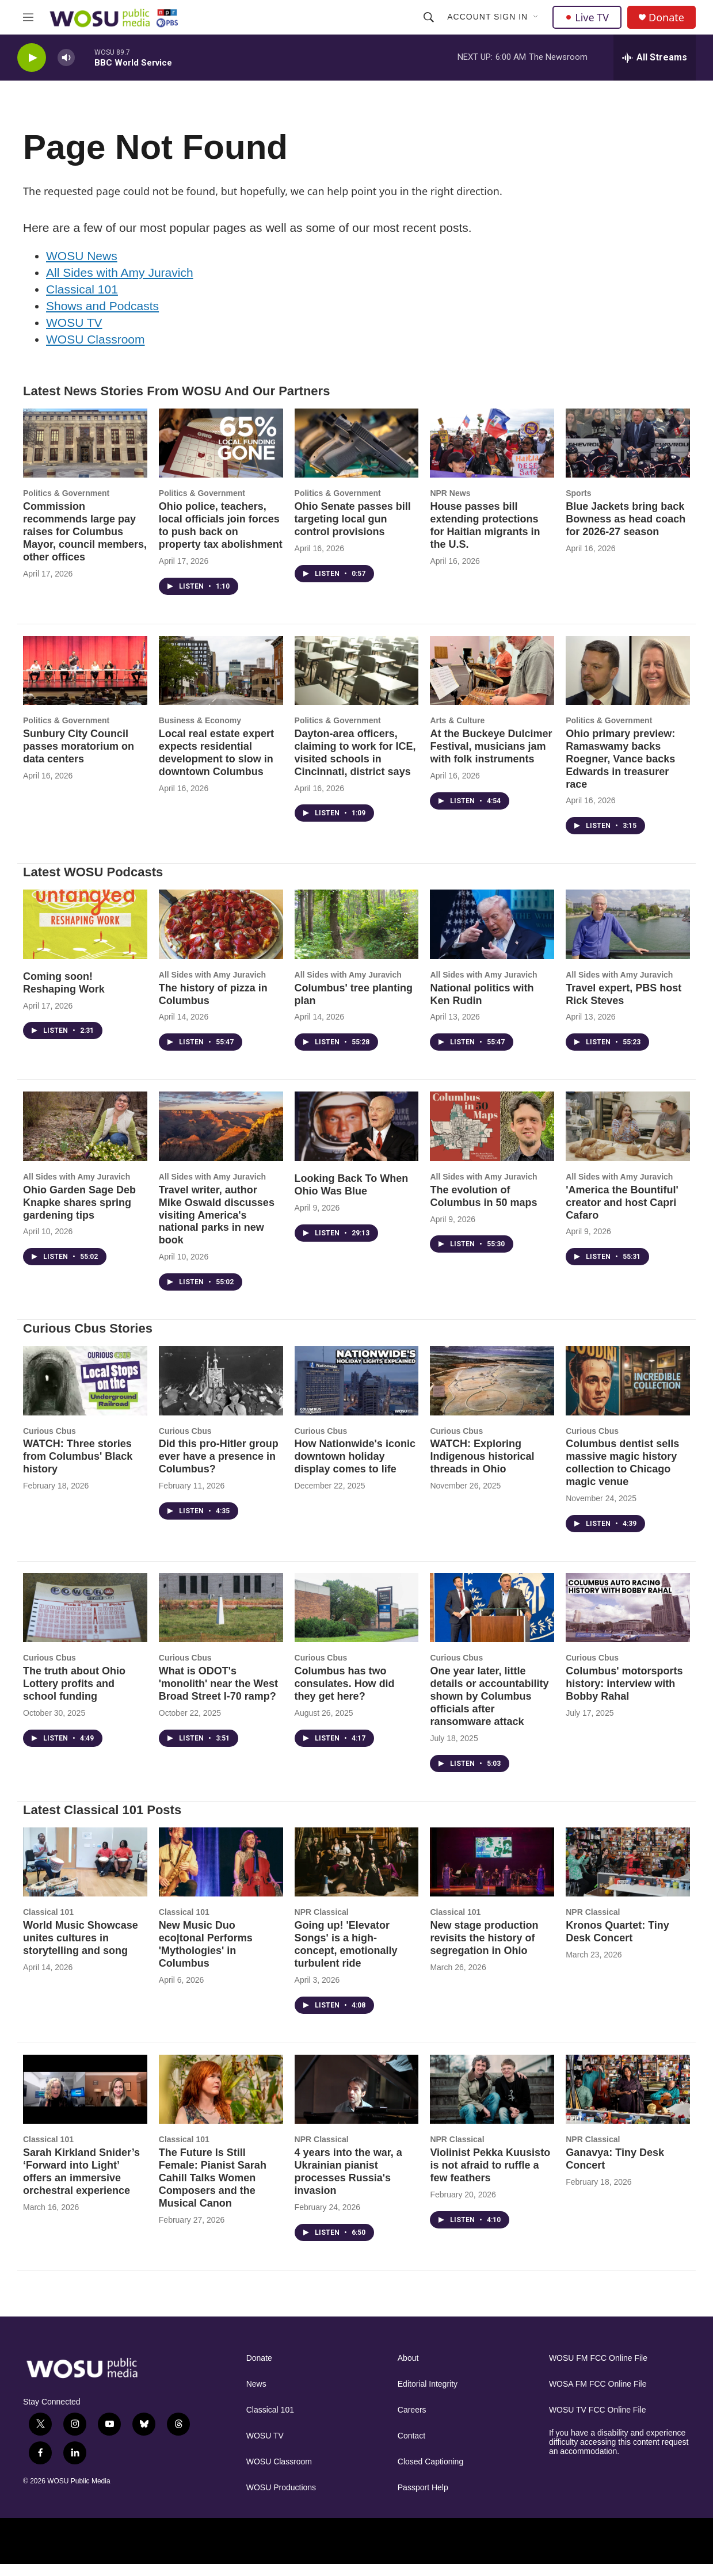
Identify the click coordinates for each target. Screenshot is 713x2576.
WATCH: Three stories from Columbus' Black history (77, 1467)
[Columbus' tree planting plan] (357, 935)
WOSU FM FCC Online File (598, 2369)
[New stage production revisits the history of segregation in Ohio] (492, 1873)
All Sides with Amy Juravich (119, 284)
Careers (412, 2421)
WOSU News (81, 267)
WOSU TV (74, 334)
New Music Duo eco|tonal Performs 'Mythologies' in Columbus (206, 1955)
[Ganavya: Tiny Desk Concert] (628, 2100)
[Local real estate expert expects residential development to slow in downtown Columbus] (221, 681)
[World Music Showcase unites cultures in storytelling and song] (85, 1873)
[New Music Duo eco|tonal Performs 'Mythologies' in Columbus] (221, 1873)
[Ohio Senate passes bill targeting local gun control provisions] (357, 454)
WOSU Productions (281, 2499)
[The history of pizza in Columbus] (221, 935)
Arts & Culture (457, 731)
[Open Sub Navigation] (536, 17)
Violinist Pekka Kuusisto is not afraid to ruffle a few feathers (490, 2176)
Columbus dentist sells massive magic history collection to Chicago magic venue (622, 1474)
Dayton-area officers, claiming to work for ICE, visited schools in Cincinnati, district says (355, 764)
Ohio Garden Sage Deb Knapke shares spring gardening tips (79, 1214)
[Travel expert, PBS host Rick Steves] (628, 935)
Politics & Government (66, 504)
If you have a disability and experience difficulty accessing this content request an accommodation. (619, 2453)
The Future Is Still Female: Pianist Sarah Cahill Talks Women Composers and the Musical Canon (212, 2189)
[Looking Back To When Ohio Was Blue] (357, 1137)
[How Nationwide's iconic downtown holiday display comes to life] (357, 1391)
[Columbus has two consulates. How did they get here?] (357, 1619)
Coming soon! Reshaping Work (64, 994)
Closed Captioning (430, 2473)
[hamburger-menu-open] (28, 17)
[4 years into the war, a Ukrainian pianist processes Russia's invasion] (357, 2100)
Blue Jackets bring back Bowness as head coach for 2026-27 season (625, 530)
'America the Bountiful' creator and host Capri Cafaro (622, 1214)
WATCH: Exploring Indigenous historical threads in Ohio (482, 1467)
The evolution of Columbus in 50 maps (483, 1208)
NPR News (450, 504)
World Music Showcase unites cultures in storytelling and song (80, 1949)
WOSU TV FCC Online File (597, 2421)
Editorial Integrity (427, 2395)
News (256, 2395)
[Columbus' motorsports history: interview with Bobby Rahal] (628, 1619)
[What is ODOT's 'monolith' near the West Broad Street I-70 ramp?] (221, 1619)
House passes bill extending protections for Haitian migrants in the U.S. (485, 537)
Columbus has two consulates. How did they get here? (345, 1695)
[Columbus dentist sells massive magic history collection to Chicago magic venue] (628, 1391)
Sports (578, 504)
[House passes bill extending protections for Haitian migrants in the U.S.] (492, 454)
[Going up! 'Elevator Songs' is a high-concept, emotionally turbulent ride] (357, 1873)
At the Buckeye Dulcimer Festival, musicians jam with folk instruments (491, 757)
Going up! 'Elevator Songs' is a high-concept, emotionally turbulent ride (346, 1955)
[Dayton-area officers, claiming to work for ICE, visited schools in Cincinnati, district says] (357, 681)
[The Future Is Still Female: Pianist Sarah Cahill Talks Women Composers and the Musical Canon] (221, 2100)
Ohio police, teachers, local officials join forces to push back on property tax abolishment (221, 537)
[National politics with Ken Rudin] (492, 935)
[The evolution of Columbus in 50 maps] (492, 1137)
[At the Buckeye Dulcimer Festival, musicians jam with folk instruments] (492, 681)
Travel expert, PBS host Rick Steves (623, 1006)
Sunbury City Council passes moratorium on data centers (78, 757)
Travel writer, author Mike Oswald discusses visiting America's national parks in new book (216, 1227)
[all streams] (654, 58)
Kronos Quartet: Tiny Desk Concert (617, 1943)
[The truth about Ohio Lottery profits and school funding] (85, 1619)
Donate (666, 18)
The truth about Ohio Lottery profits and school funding (74, 1695)
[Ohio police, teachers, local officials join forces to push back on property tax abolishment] (221, 454)
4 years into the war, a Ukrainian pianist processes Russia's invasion (348, 2183)
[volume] (66, 58)
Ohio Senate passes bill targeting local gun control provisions (353, 530)
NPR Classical (322, 1923)
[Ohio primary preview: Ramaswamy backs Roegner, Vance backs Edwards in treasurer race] (628, 681)
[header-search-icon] (429, 17)
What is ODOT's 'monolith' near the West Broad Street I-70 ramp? (218, 1695)
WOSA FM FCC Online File (598, 2395)
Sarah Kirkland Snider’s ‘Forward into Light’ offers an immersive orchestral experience (81, 2183)
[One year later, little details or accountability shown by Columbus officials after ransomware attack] (492, 1619)
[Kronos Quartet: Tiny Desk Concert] (628, 1873)
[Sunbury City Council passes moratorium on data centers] (85, 681)
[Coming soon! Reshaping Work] (85, 935)
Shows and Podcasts (102, 317)
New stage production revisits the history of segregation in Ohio (484, 1949)
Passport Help (423, 2499)
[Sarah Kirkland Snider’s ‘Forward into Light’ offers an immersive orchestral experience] (85, 2100)
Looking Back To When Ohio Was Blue (352, 1196)
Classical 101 (82, 300)
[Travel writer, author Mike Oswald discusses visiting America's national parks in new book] (221, 1137)
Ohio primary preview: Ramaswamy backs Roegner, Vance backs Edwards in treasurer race (620, 770)
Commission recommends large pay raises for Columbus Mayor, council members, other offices (85, 543)
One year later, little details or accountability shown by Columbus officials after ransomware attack (489, 1708)
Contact (411, 2447)
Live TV (587, 17)
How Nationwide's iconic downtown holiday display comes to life (355, 1467)
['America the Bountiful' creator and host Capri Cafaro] (628, 1137)
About (408, 2369)
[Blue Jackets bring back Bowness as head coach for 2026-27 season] (628, 454)
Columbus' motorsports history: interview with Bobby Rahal (624, 1695)
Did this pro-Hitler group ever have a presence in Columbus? (219, 1467)
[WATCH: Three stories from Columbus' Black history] (85, 1391)
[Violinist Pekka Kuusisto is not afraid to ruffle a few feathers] (492, 2100)
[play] (31, 57)
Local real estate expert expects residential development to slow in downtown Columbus (216, 764)
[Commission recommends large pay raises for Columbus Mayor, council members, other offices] (85, 454)
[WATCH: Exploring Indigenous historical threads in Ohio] (492, 1391)
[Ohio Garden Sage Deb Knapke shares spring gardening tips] (85, 1137)
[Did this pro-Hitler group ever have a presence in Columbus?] (221, 1391)
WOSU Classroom (95, 350)
